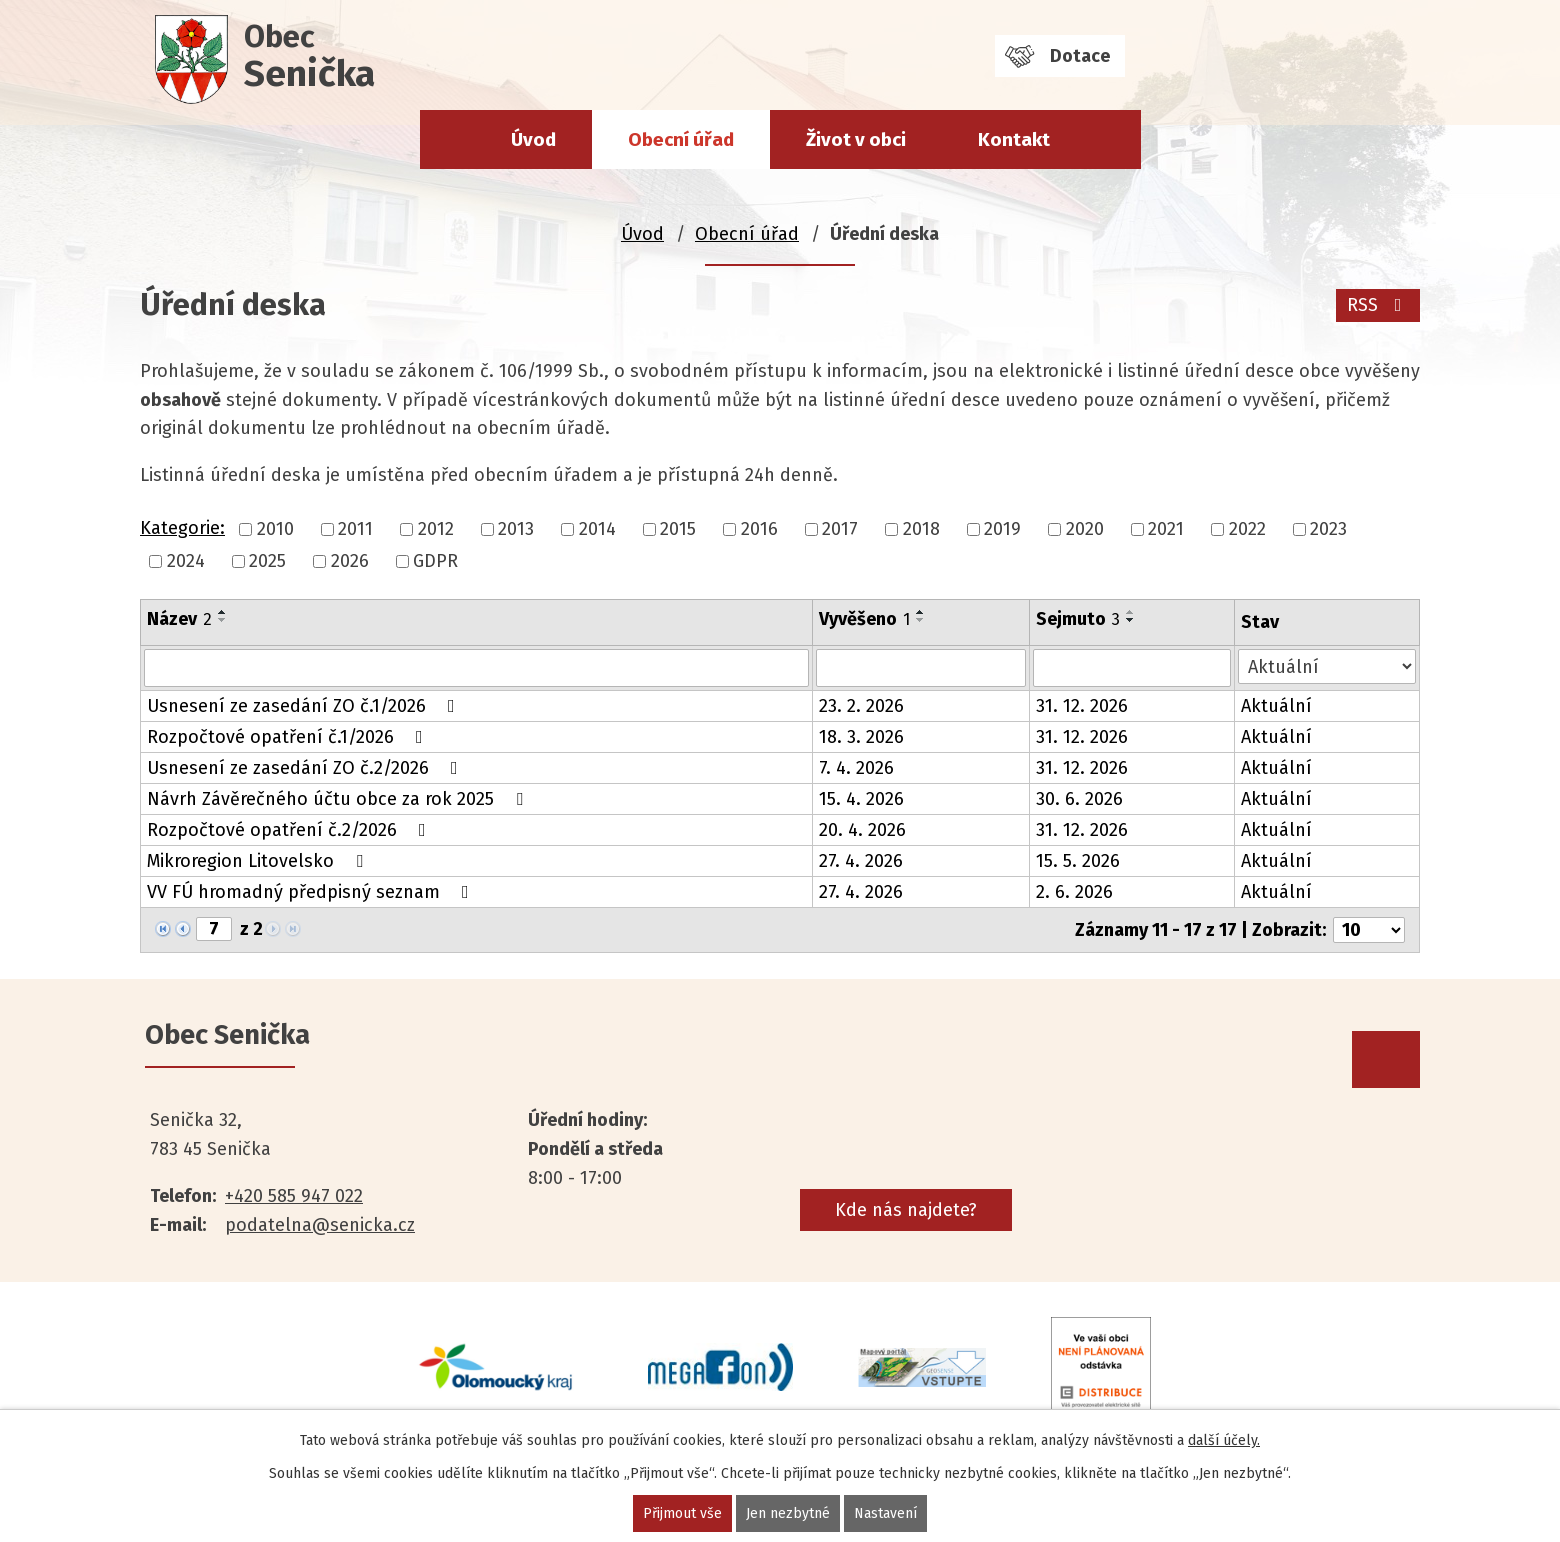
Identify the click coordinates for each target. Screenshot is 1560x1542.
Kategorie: (182, 528)
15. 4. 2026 (861, 799)
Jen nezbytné (788, 1513)
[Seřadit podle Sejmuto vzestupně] (1131, 612)
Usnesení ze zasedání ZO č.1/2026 (305, 706)
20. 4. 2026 (862, 830)
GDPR (435, 561)
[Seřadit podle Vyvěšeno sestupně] (921, 620)
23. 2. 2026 (861, 706)
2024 (186, 561)
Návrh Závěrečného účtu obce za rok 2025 (339, 799)
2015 (678, 529)
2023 (1328, 529)
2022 (1247, 529)
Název (179, 619)
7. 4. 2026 (856, 768)
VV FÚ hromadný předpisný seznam (312, 892)
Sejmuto (1078, 619)
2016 (759, 529)
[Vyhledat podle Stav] (1327, 666)
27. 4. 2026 (861, 861)
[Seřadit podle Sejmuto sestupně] (1131, 620)
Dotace (1080, 56)
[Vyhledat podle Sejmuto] (1132, 668)
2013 (516, 529)
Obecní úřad (681, 139)
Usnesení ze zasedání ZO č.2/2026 (306, 768)
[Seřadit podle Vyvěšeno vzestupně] (921, 612)
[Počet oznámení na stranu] (1369, 930)
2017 (840, 529)
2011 (355, 529)
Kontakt (1014, 139)
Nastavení (885, 1513)
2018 (921, 529)
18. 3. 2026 (861, 737)
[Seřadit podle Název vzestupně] (223, 612)
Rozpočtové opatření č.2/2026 (290, 830)
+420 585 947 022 (294, 1196)
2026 (350, 561)
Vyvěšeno (864, 619)
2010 (275, 529)
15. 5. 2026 (1078, 861)
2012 (436, 529)
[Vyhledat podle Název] (476, 668)
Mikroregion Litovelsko (259, 861)
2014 (597, 529)
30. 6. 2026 (1079, 799)
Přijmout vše (682, 1513)
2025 (267, 561)
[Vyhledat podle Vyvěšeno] (921, 668)
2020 (1085, 529)
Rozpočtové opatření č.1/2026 (289, 737)
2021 (1166, 529)
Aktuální (1276, 706)
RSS (1378, 305)
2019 (1002, 529)
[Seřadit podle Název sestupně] (223, 620)
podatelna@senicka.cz (320, 1225)
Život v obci (856, 139)
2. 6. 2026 (1074, 892)
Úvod (533, 139)
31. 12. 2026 (1082, 706)
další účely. (1224, 1440)
